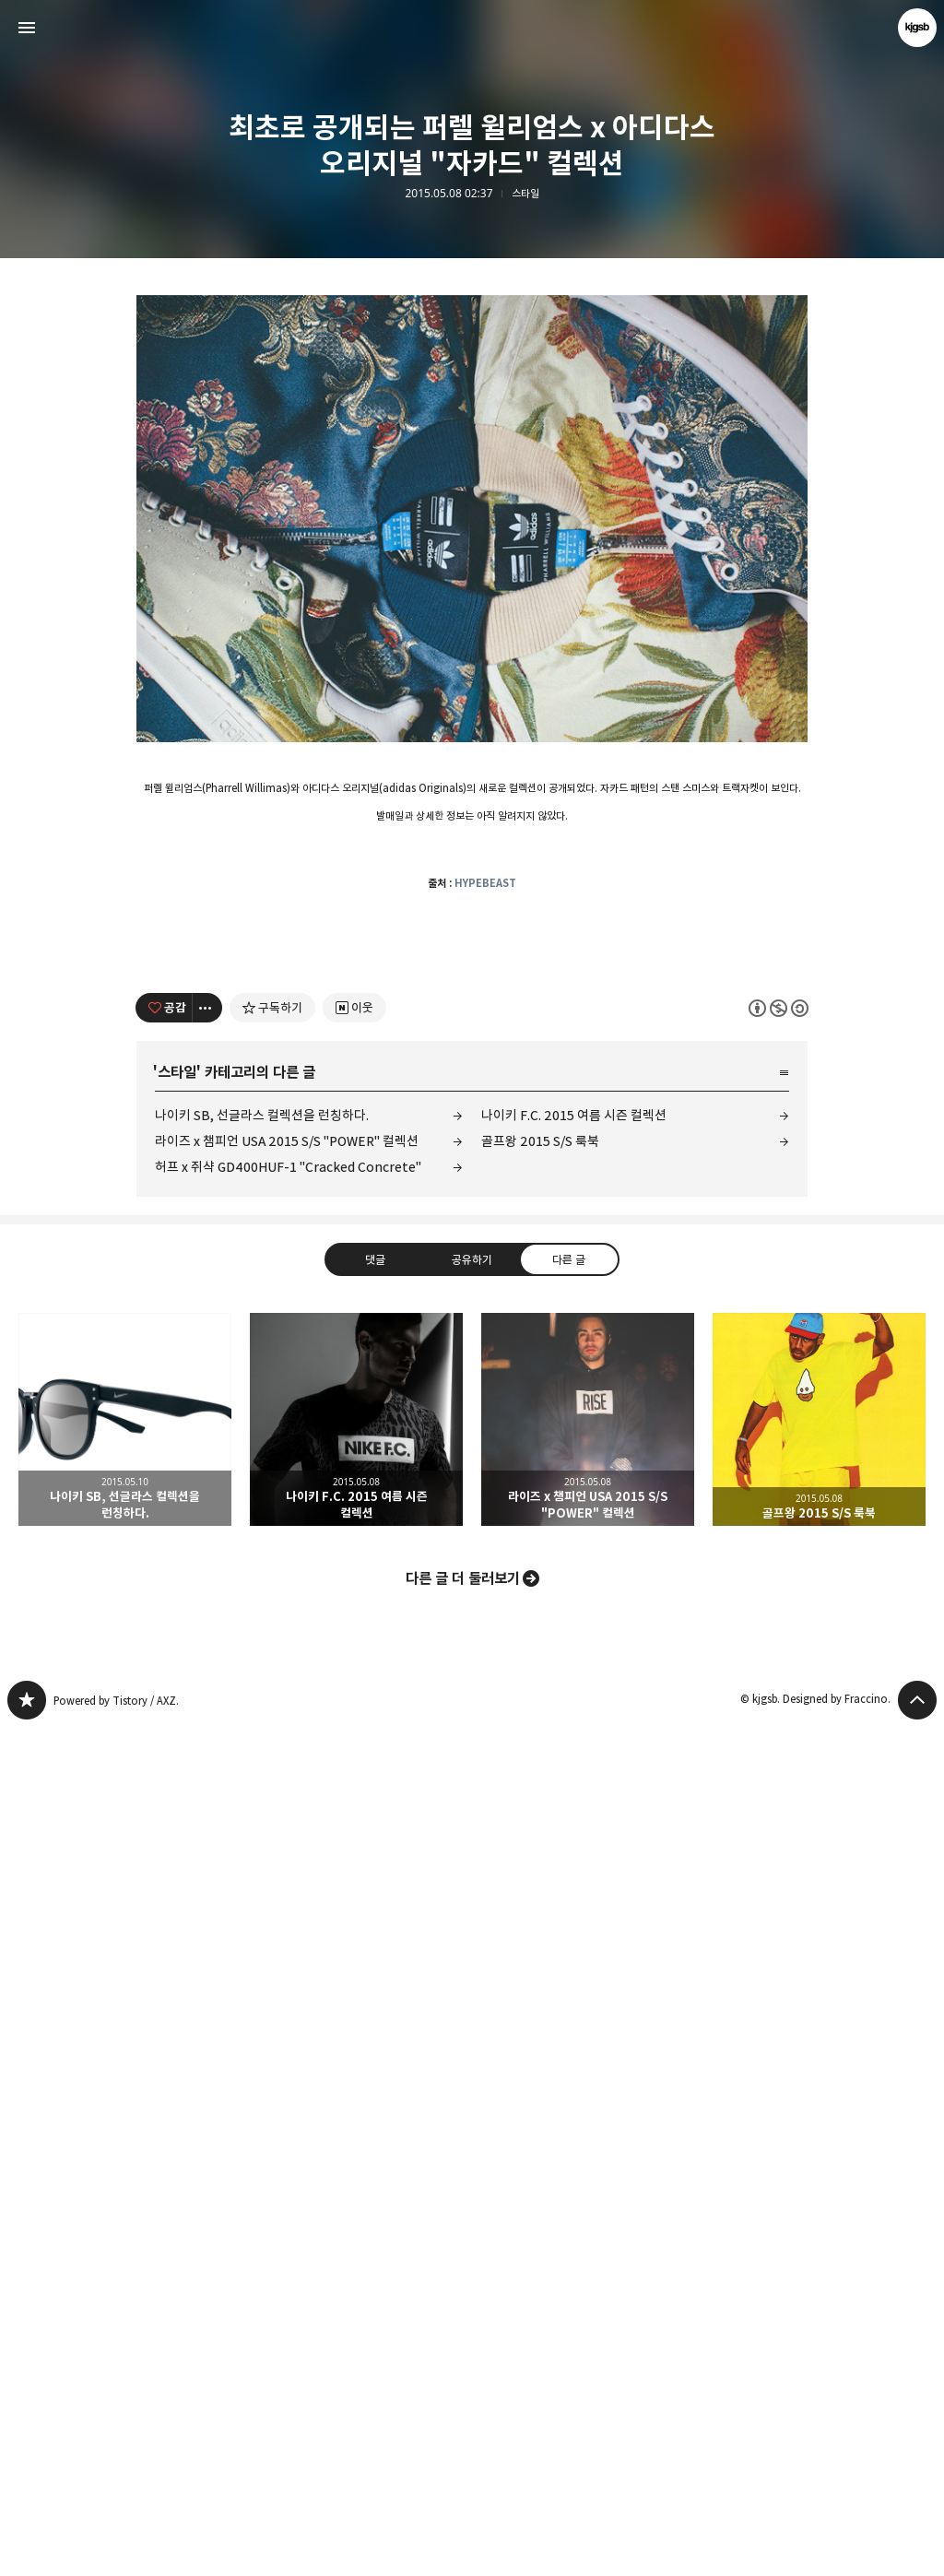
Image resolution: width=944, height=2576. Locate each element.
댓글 (375, 2107)
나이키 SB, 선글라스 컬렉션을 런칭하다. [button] (124, 2267)
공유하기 (472, 2107)
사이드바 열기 (27, 28)
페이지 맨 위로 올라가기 (917, 2548)
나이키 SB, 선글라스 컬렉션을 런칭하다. (262, 1963)
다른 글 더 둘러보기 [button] (463, 2426)
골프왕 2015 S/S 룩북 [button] (819, 2267)
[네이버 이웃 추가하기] (354, 1856)
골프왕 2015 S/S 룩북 (540, 1989)
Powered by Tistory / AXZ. (116, 2549)
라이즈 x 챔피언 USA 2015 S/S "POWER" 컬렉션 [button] (587, 2267)
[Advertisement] (472, 433)
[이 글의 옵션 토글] (207, 1856)
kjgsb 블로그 (27, 2548)
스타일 (525, 193)
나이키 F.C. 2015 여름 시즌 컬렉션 (574, 1963)
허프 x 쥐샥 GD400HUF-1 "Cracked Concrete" (288, 2015)
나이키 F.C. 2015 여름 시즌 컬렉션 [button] (356, 2267)
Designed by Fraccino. (837, 2547)
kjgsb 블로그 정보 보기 (917, 28)
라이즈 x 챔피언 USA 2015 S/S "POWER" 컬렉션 (287, 1989)
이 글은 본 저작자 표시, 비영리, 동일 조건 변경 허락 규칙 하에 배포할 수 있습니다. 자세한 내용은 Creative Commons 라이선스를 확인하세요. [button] (778, 1856)
